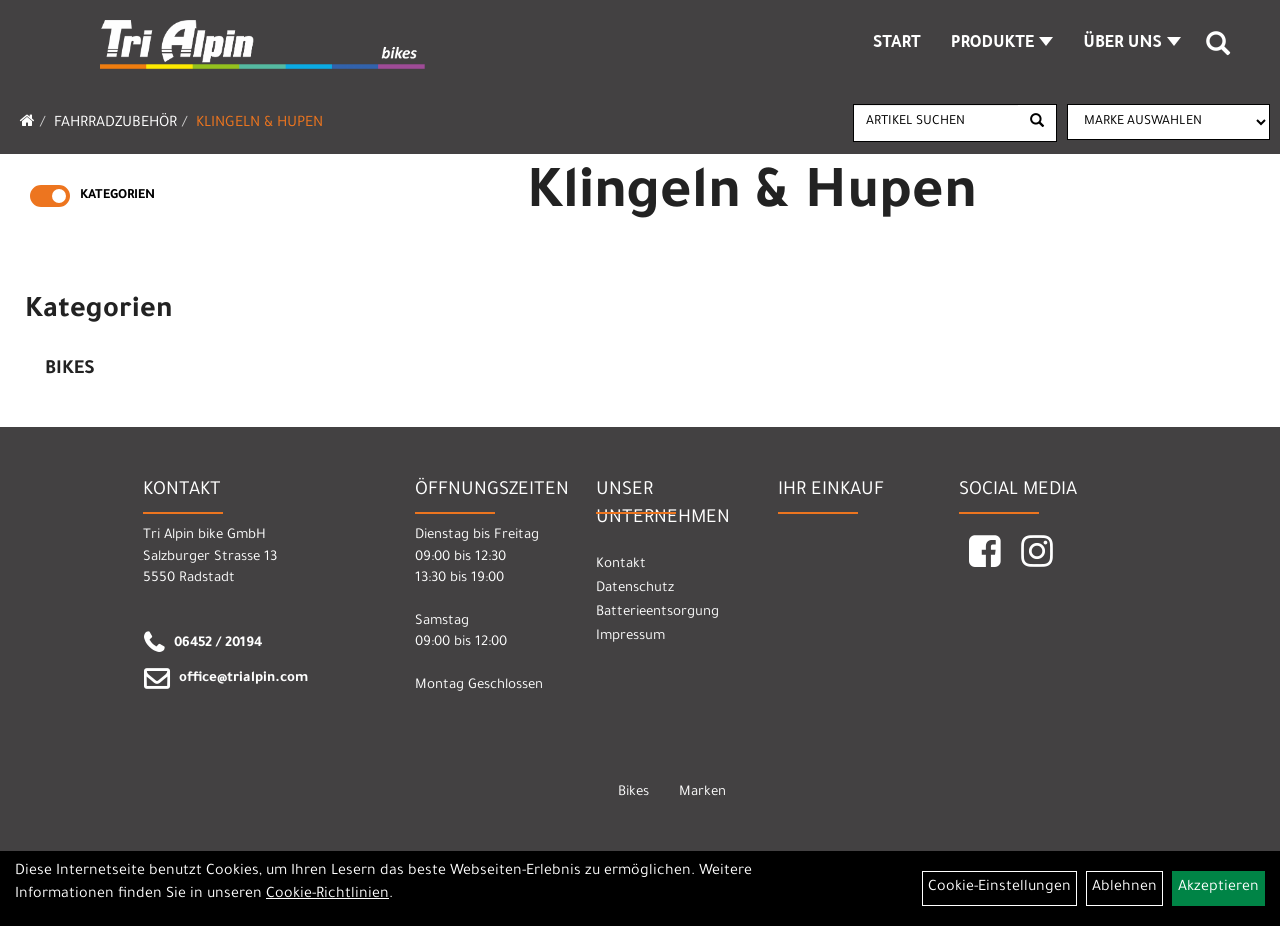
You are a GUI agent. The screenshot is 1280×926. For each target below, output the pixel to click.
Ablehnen (1124, 888)
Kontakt (621, 564)
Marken (702, 792)
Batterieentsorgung (657, 612)
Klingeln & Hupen (259, 124)
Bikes (70, 370)
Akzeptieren (1218, 888)
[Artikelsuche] (1218, 51)
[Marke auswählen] (1168, 122)
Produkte (1002, 44)
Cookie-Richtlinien (327, 895)
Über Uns (1132, 44)
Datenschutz (635, 588)
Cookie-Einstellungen (999, 888)
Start (897, 44)
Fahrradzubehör (115, 124)
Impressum (630, 636)
